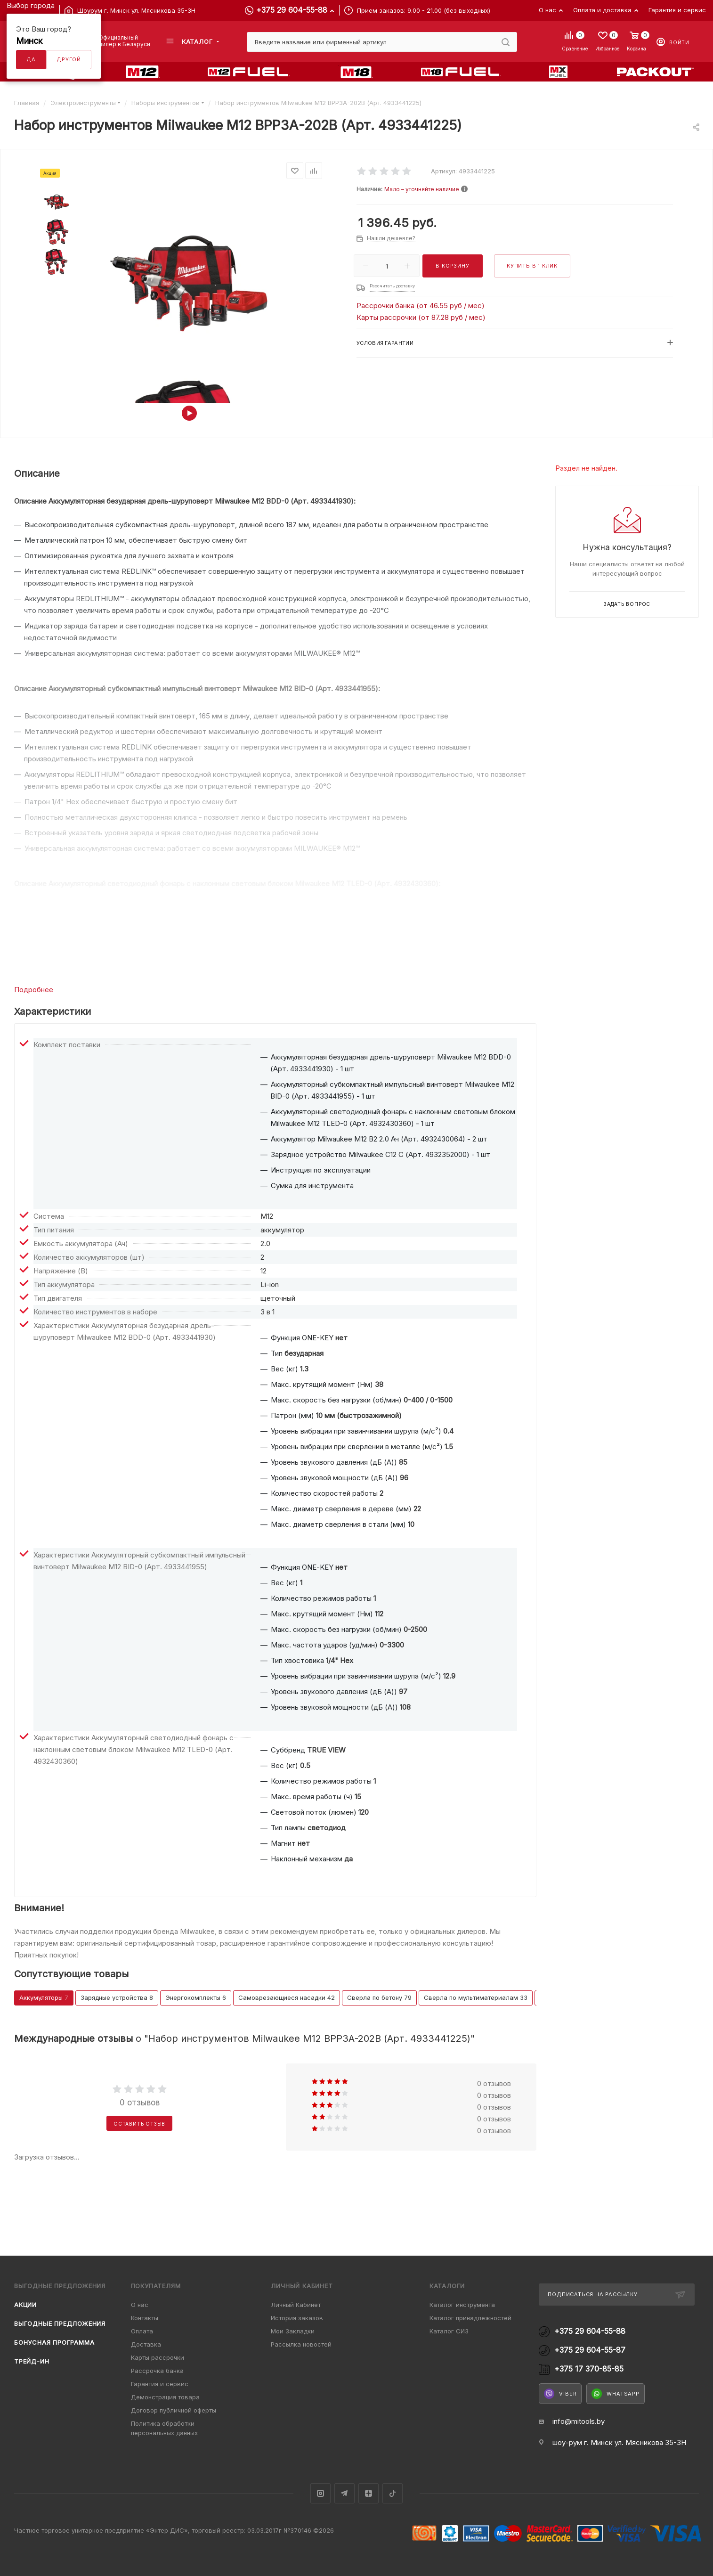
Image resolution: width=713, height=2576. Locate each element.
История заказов (297, 2318)
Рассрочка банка (157, 2370)
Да (31, 59)
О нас (139, 2304)
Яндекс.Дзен (368, 2493)
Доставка (146, 2344)
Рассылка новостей (301, 2344)
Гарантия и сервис (159, 2384)
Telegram (344, 2493)
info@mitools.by (578, 2421)
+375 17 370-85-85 (589, 2368)
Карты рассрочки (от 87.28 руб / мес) (421, 317)
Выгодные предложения (59, 2323)
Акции (25, 2304)
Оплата (142, 2331)
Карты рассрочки (157, 2357)
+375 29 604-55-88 (291, 10)
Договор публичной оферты (173, 2410)
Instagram (320, 2493)
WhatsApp (615, 2394)
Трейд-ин (31, 2361)
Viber (560, 2394)
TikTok (392, 2493)
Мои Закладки (293, 2331)
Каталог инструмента (462, 2304)
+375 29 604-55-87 (589, 2350)
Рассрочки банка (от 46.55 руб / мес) (420, 305)
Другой (69, 59)
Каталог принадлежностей (470, 2318)
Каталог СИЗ (449, 2331)
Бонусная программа (54, 2342)
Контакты (144, 2318)
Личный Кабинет (296, 2304)
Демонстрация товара (165, 2397)
